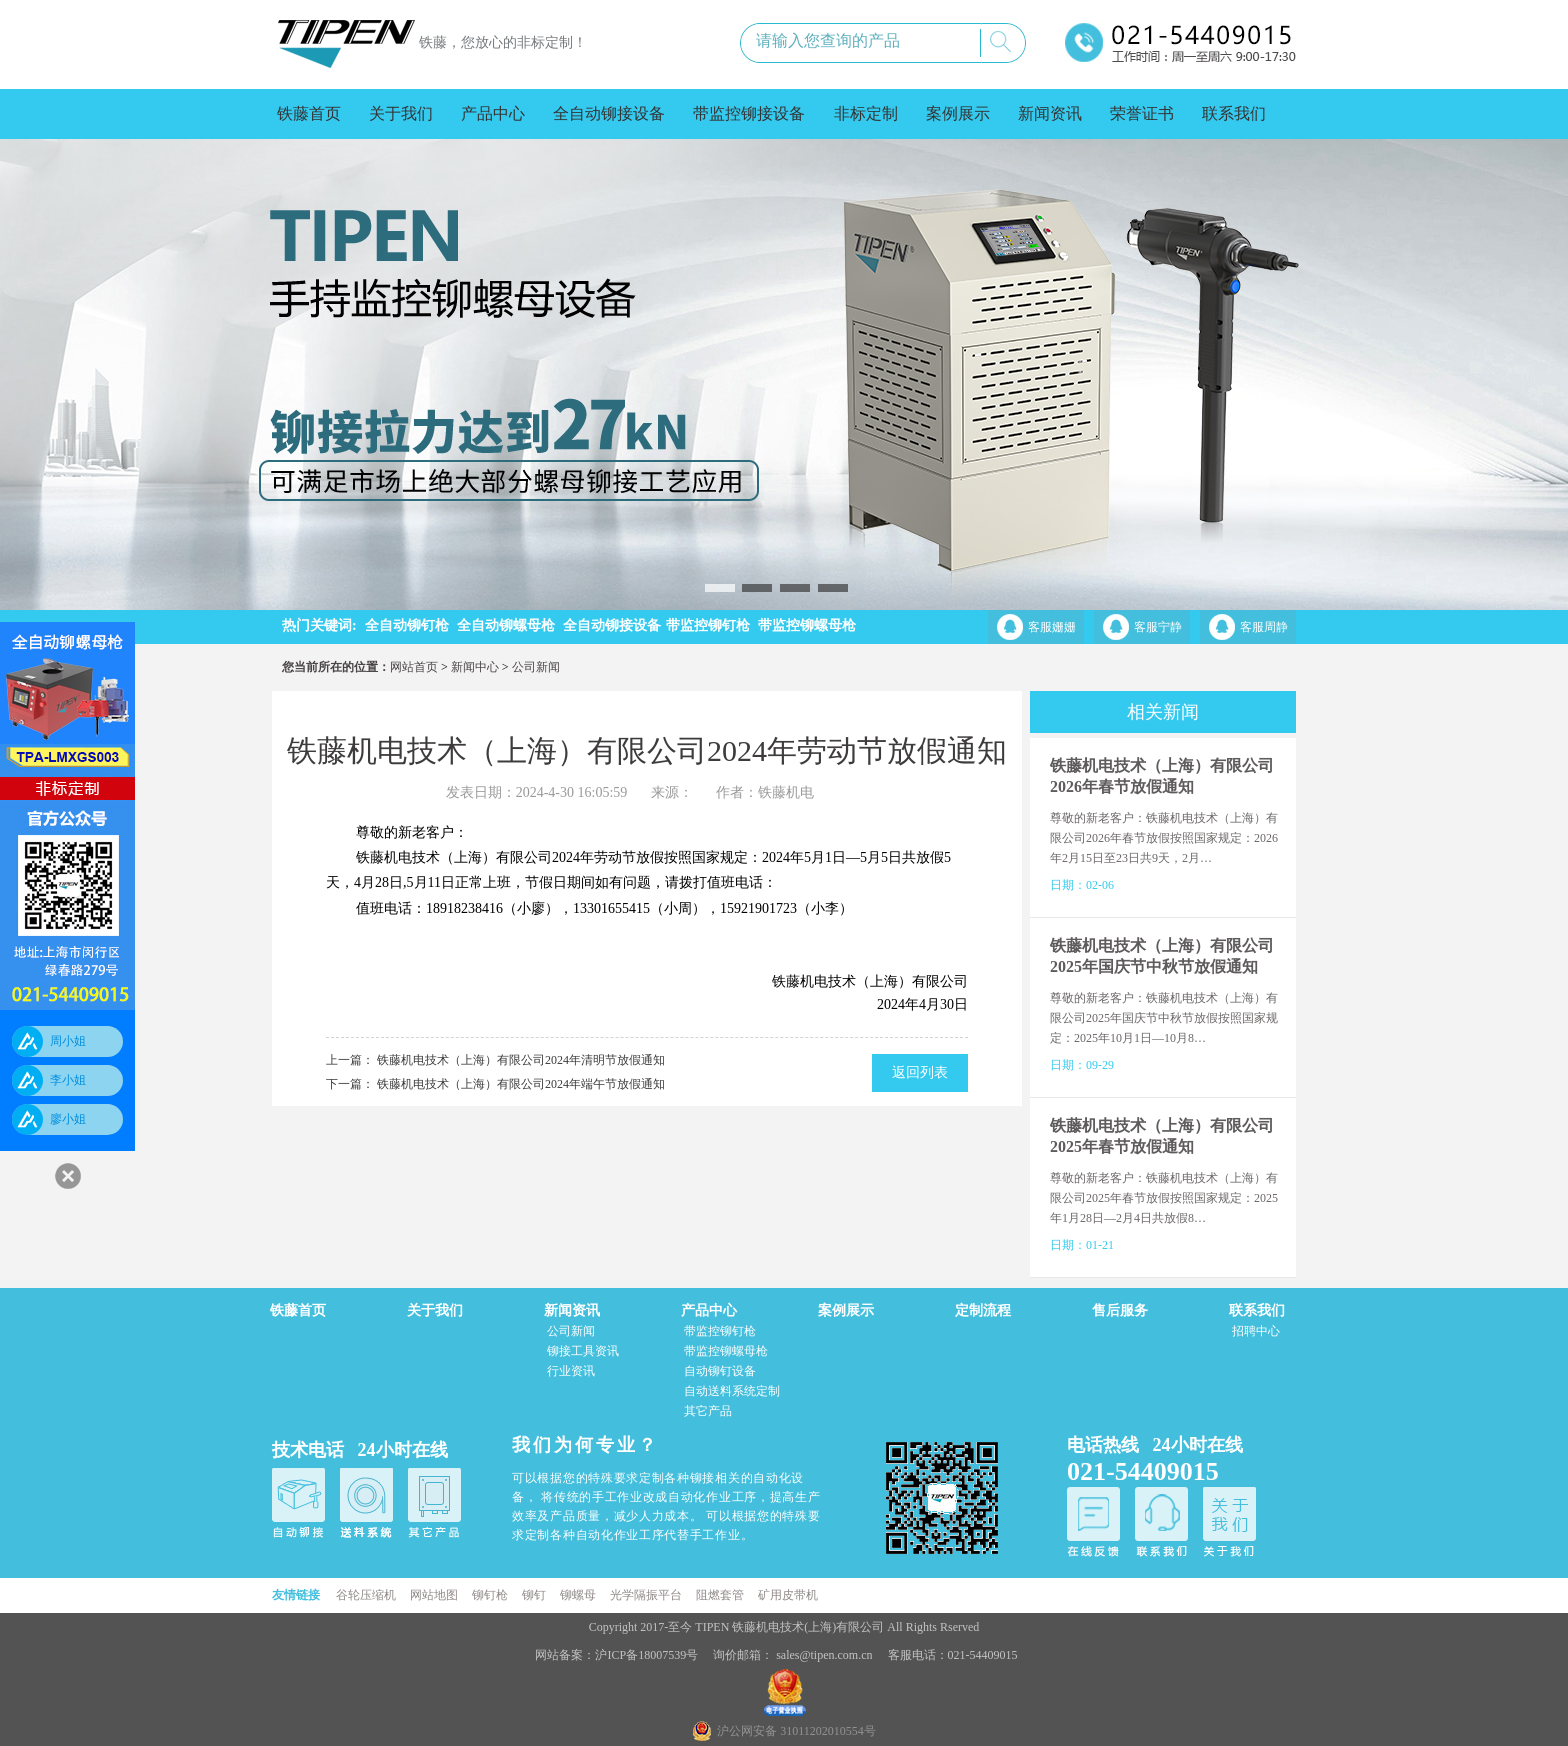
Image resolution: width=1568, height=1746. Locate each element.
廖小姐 (68, 1119)
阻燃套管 (720, 1595)
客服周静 (1264, 627)
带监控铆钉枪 (708, 625)
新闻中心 (475, 667)
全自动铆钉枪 (407, 625)
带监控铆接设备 (749, 113)
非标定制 (866, 113)
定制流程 (983, 1310)
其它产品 (708, 1411)
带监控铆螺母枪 (807, 625)
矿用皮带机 (788, 1595)
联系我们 (1234, 113)
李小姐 (68, 1080)
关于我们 (401, 113)
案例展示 (958, 113)
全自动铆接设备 (609, 113)
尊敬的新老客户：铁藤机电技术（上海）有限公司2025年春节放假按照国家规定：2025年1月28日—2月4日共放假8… (1164, 1198)
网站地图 (434, 1595)
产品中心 (493, 113)
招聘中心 (1256, 1331)
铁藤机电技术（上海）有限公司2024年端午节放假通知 (521, 1084)
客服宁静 (1158, 627)
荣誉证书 (1142, 113)
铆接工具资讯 (583, 1351)
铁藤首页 (309, 113)
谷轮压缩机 (366, 1595)
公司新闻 (536, 667)
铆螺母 (578, 1595)
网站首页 (414, 667)
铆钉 (534, 1595)
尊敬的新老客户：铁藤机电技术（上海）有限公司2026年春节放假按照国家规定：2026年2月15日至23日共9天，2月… (1164, 838)
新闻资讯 (1050, 113)
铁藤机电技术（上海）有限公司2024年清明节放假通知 (521, 1060)
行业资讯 (571, 1371)
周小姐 (68, 1041)
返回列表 (920, 1072)
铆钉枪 (490, 1595)
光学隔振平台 (646, 1595)
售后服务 (1120, 1310)
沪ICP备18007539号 (648, 1655)
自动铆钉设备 (720, 1371)
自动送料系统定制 (732, 1391)
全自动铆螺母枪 (506, 625)
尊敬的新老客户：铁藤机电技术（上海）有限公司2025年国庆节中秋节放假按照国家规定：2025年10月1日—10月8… (1164, 1018)
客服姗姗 (1052, 627)
